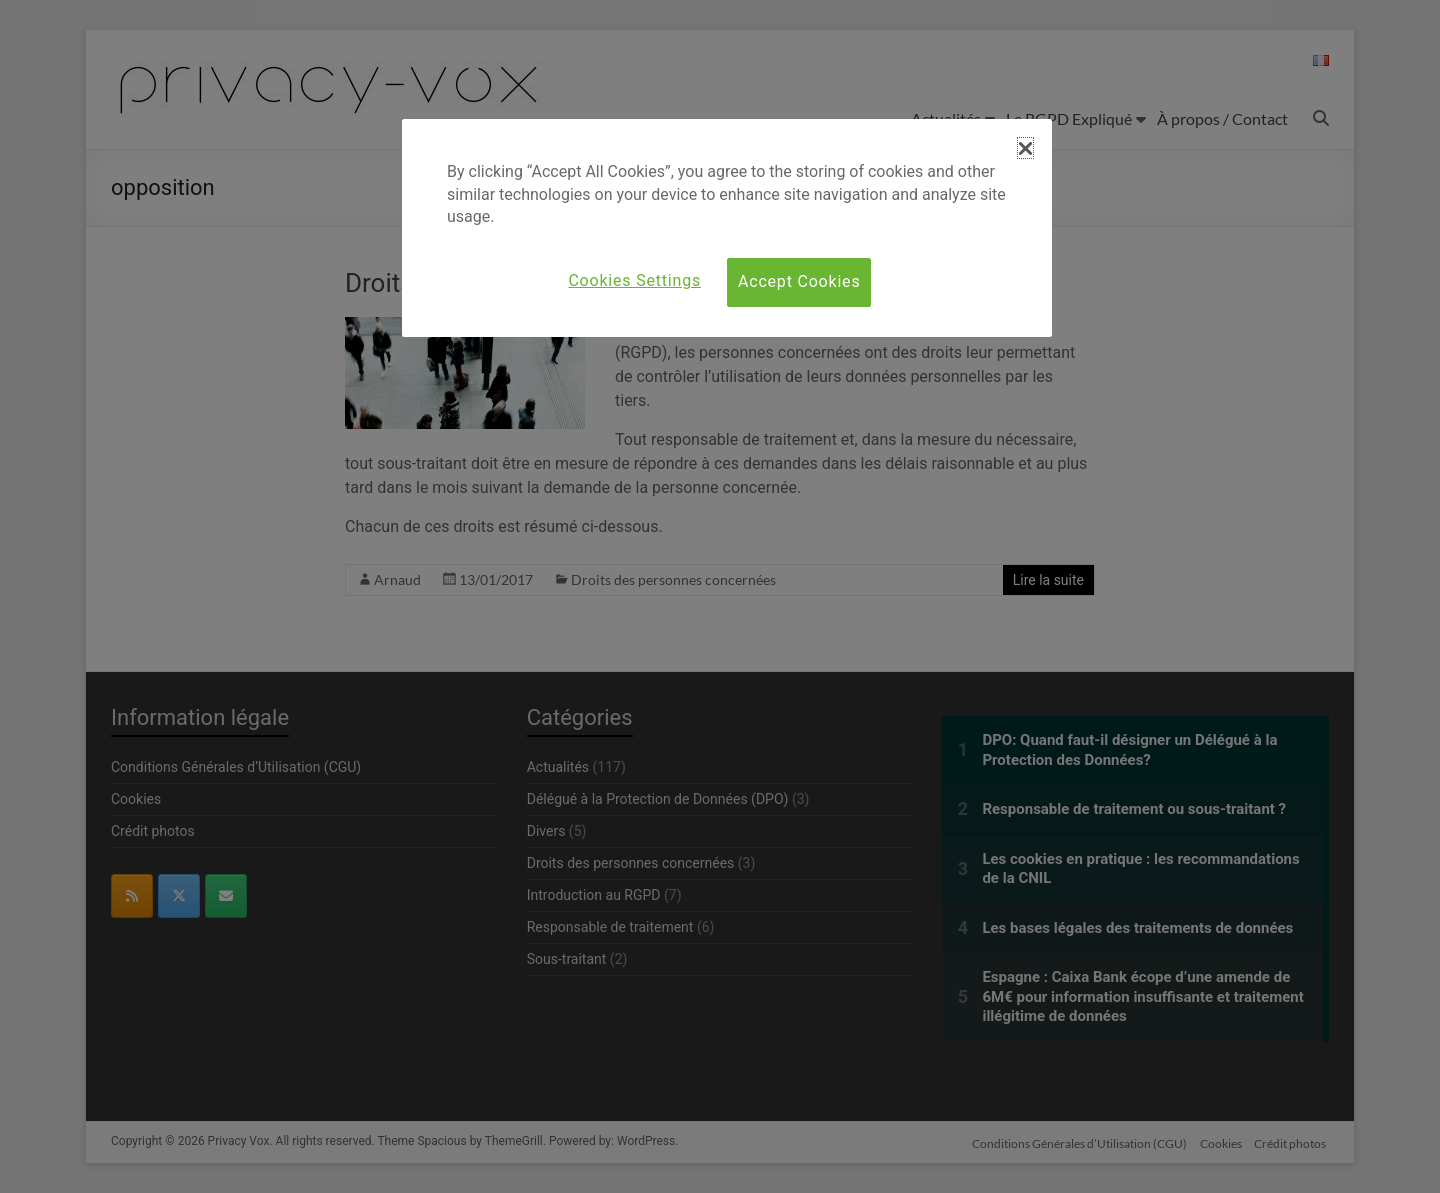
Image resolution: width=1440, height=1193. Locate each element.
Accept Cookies (799, 281)
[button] (1025, 148)
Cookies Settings (634, 280)
